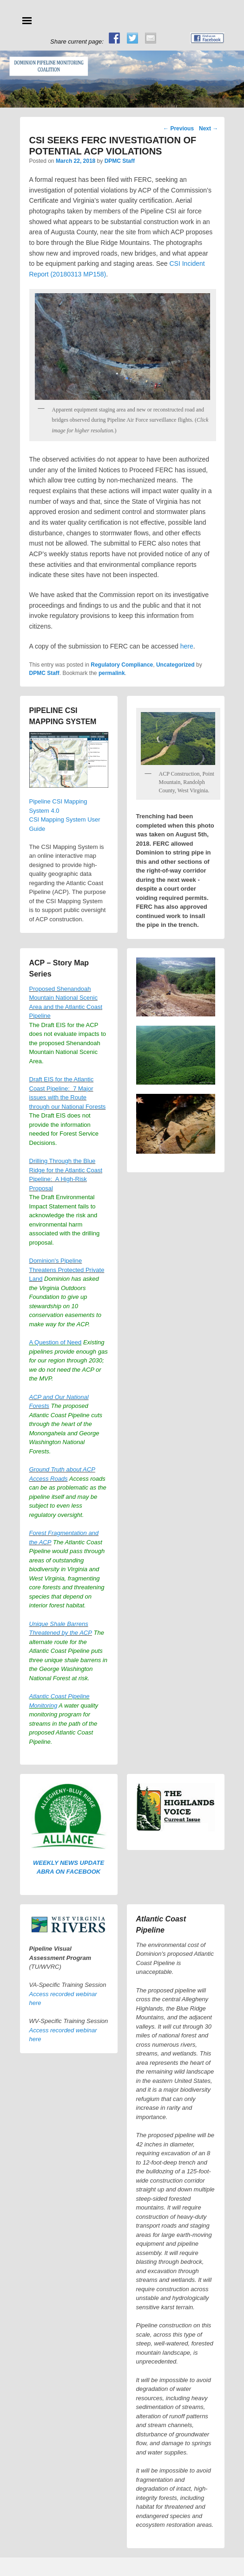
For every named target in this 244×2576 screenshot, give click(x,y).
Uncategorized (175, 665)
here (186, 646)
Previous (178, 128)
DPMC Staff (120, 161)
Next (208, 128)
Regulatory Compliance (122, 665)
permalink (112, 673)
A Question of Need (55, 1342)
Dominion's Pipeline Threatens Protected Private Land (67, 1269)
